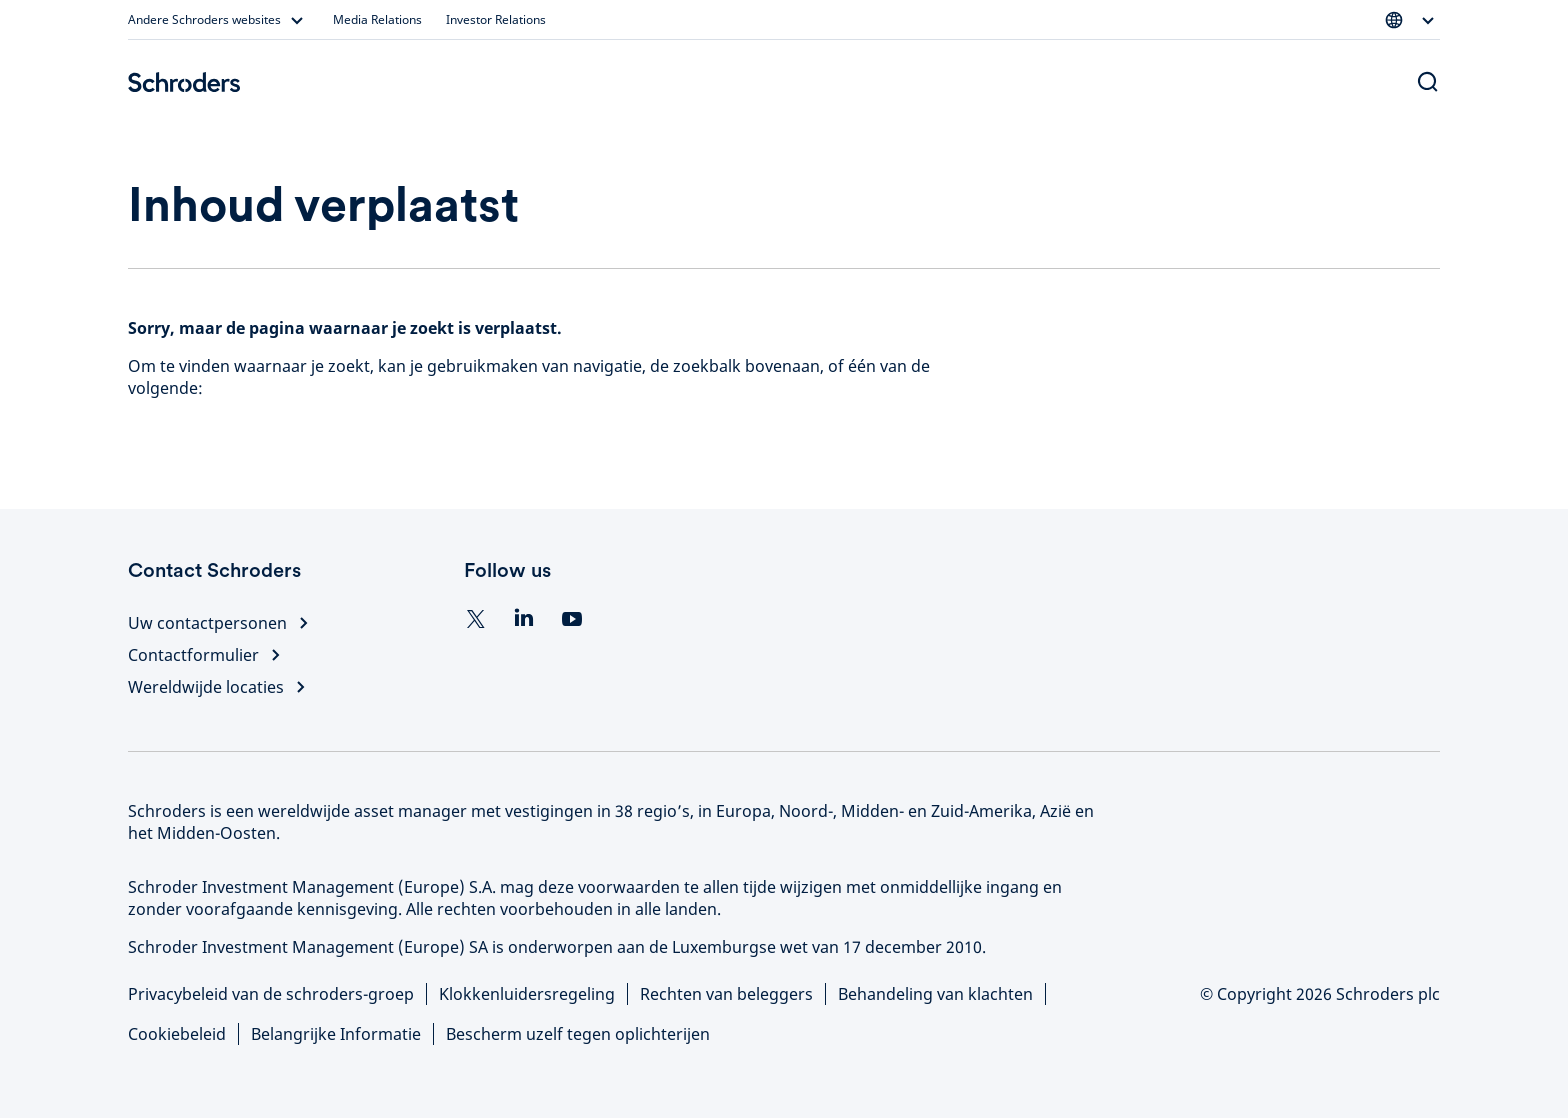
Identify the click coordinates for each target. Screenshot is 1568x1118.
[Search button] (1428, 82)
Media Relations (377, 20)
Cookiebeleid (177, 1034)
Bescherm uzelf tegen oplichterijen (578, 1034)
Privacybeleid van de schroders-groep (271, 994)
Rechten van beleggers (726, 994)
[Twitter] (476, 619)
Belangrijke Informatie (336, 1034)
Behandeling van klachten (935, 994)
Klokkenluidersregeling (527, 994)
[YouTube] (572, 619)
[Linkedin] (524, 619)
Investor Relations (496, 20)
